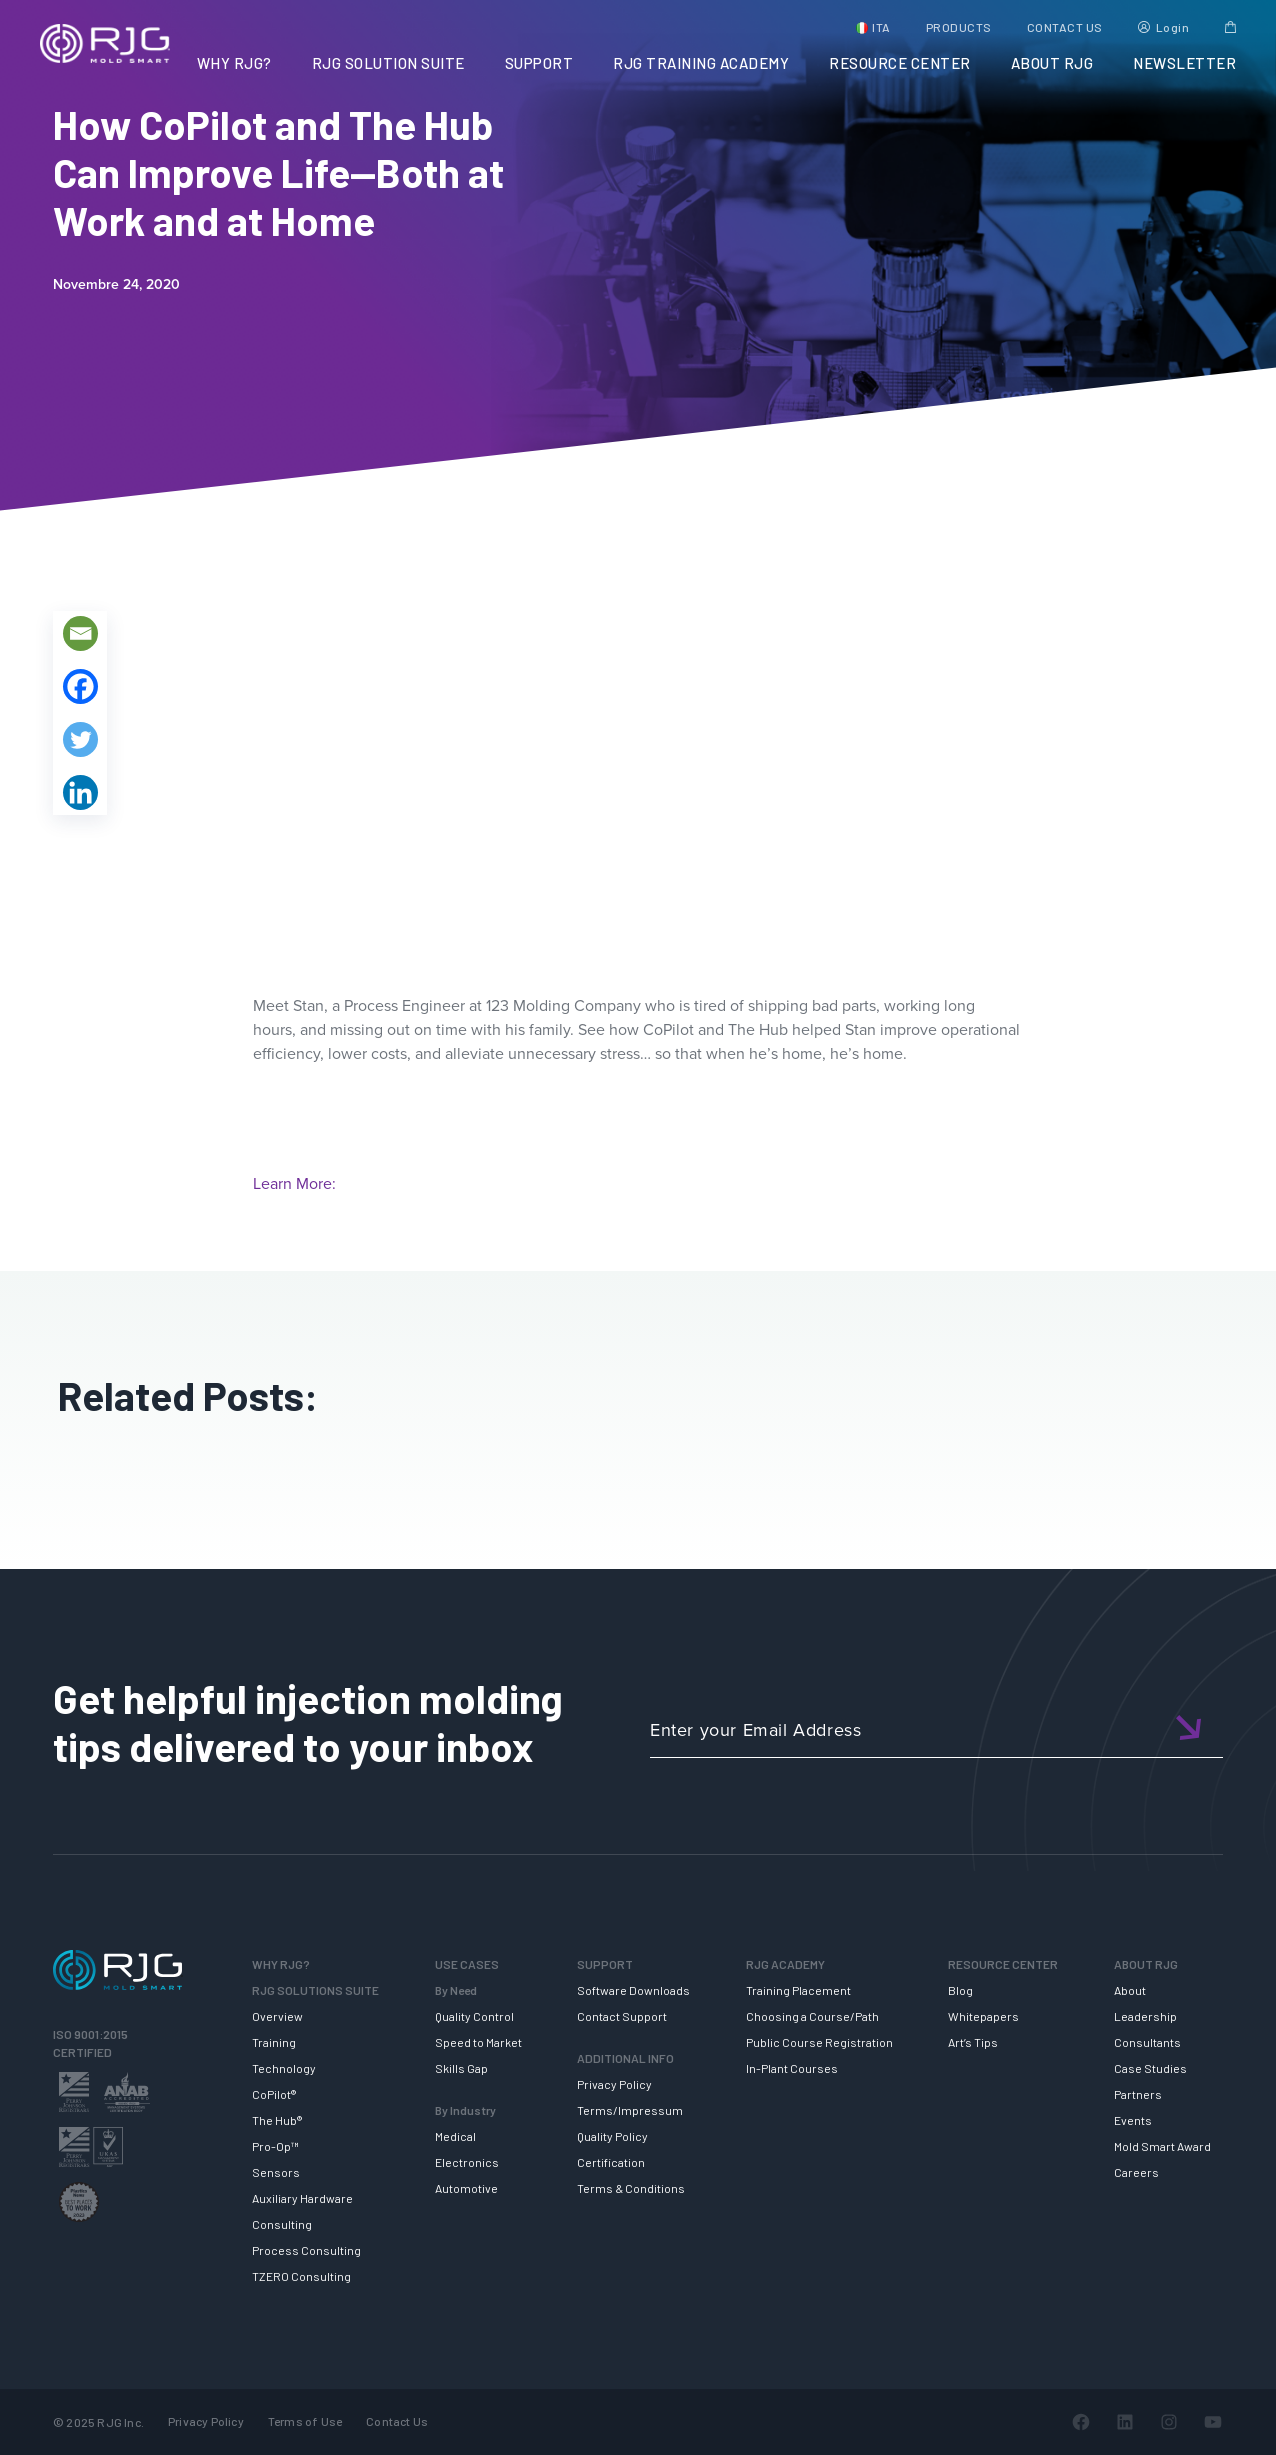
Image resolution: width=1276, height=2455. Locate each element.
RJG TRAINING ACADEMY (701, 63)
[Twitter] (80, 739)
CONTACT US (1065, 27)
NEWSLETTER (1184, 63)
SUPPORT (539, 63)
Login (1173, 27)
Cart (1230, 27)
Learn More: (294, 1183)
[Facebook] (80, 686)
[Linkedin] (80, 792)
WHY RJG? (234, 63)
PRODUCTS (959, 27)
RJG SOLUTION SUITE (388, 63)
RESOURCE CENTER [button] (900, 63)
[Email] (80, 633)
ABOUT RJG (1052, 63)
